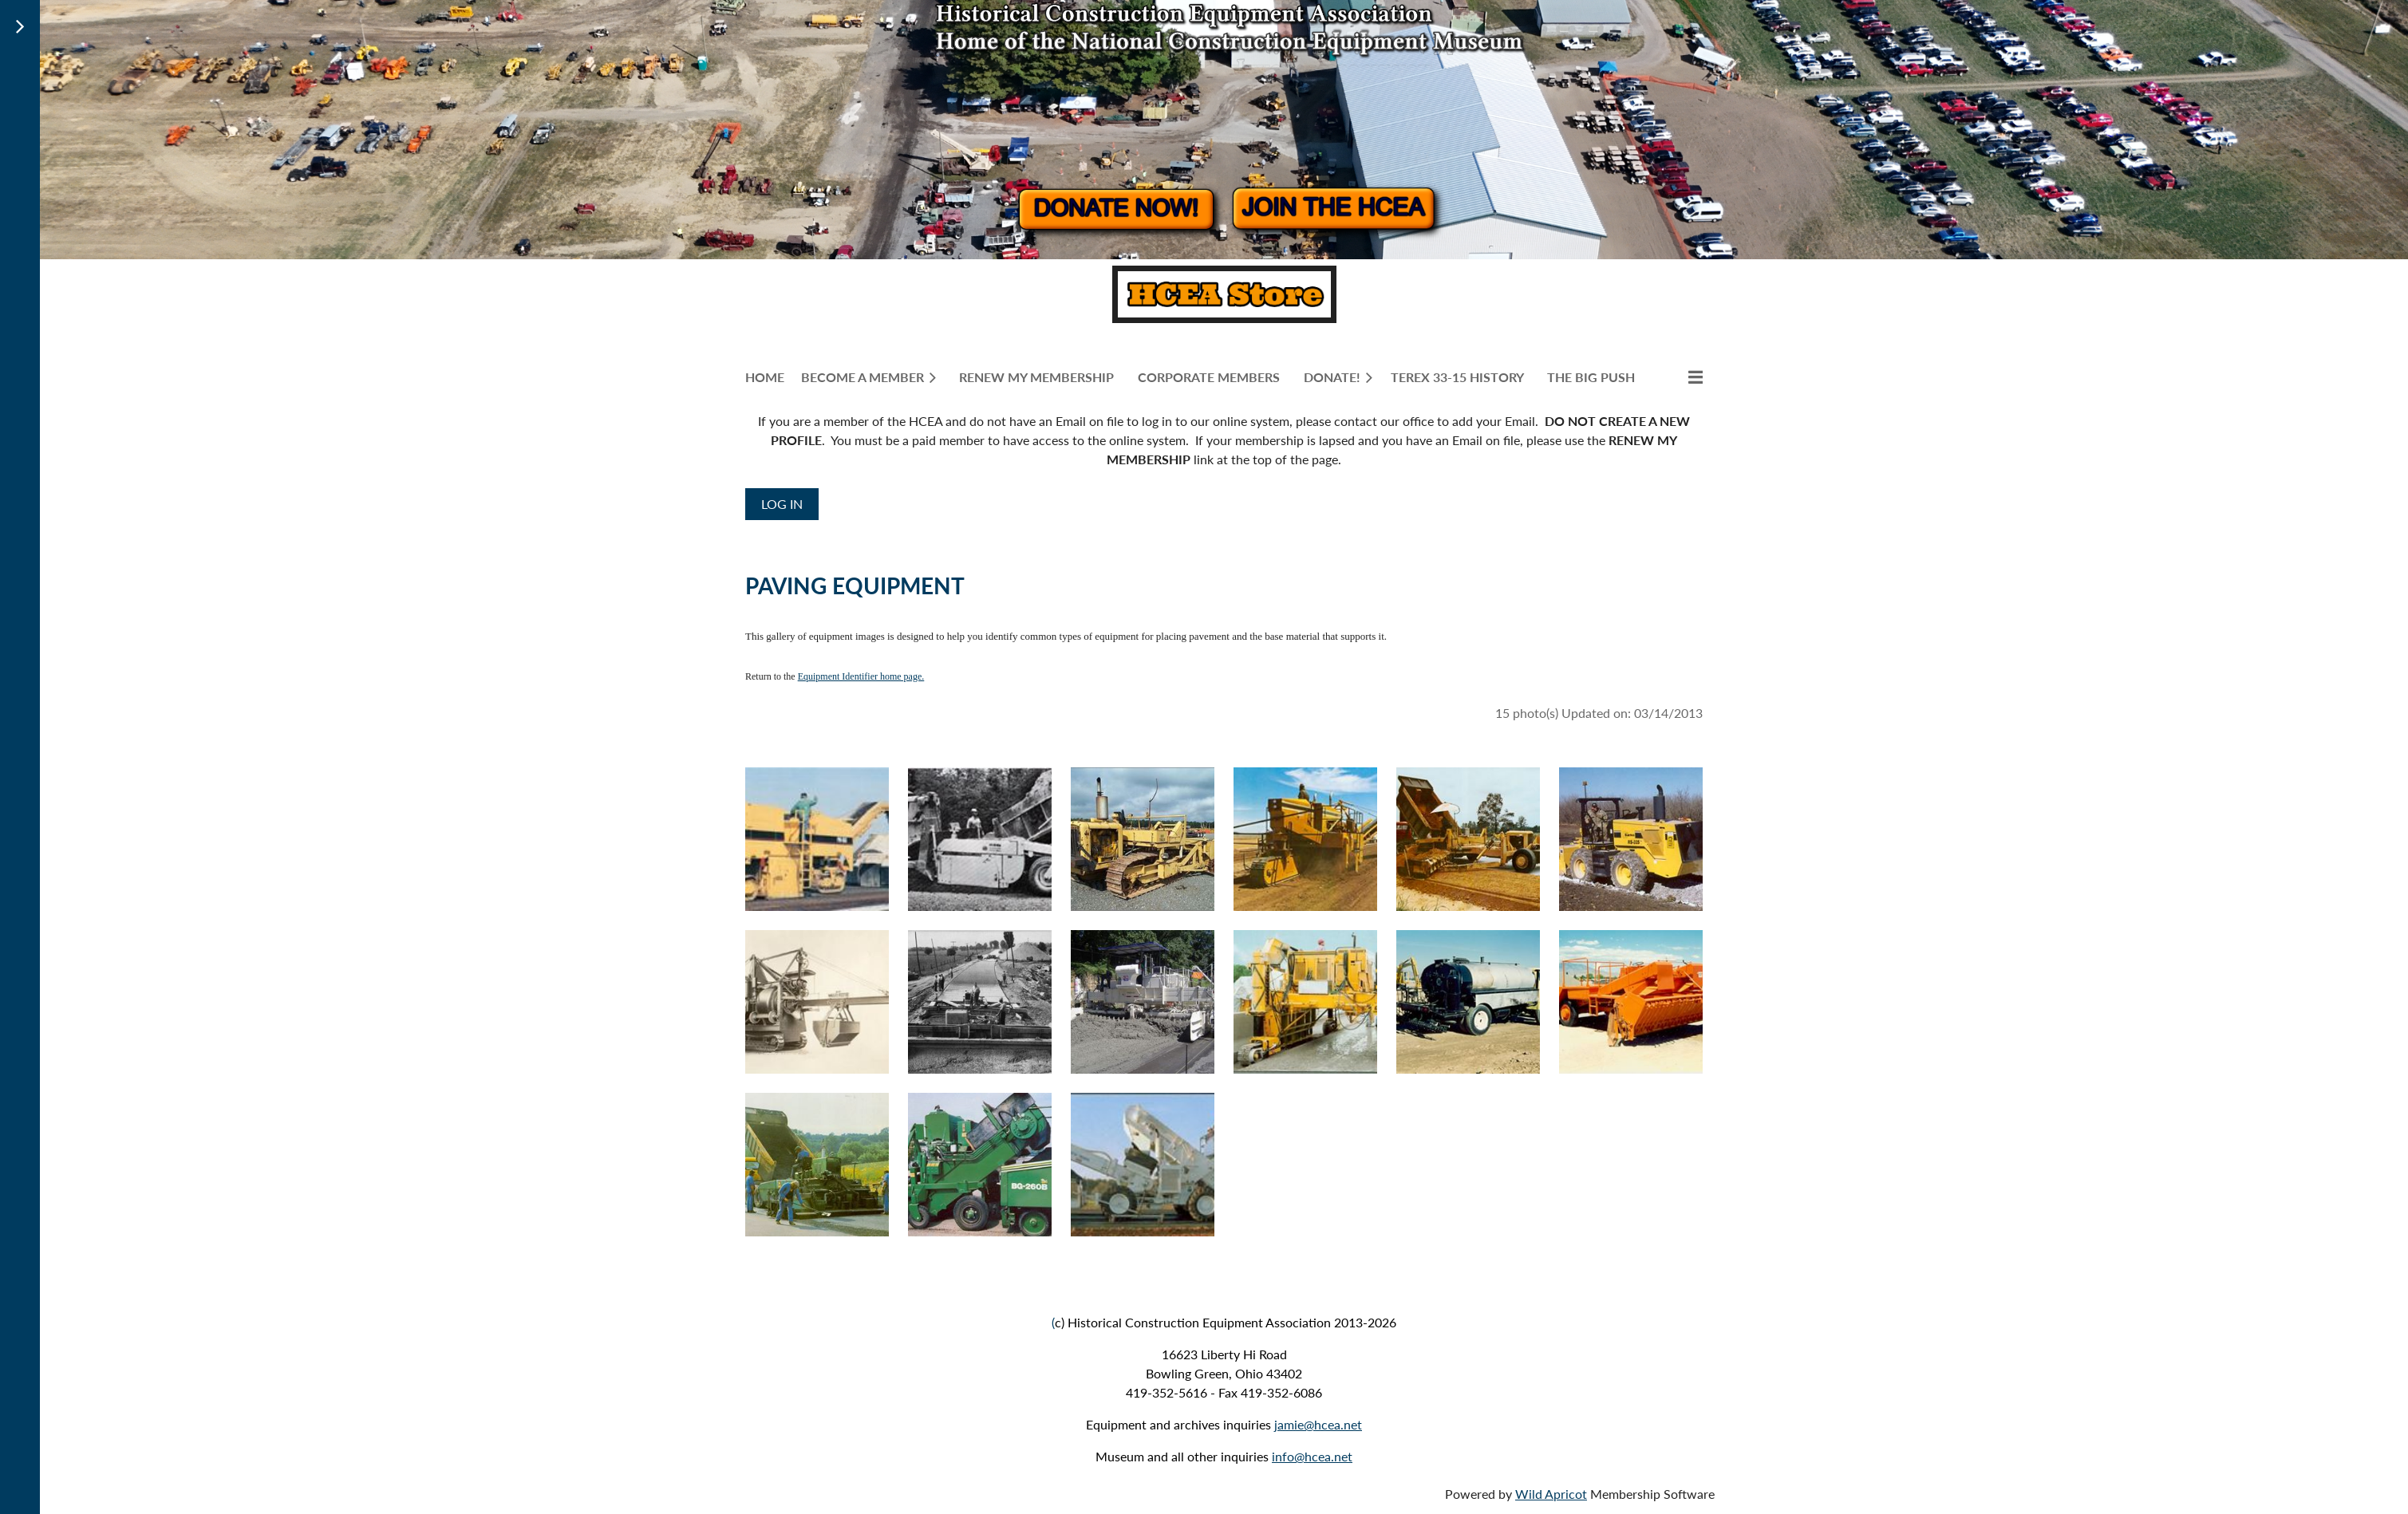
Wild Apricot (1551, 1493)
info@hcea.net (1312, 1456)
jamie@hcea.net (1318, 1424)
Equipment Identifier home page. (861, 676)
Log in (782, 503)
